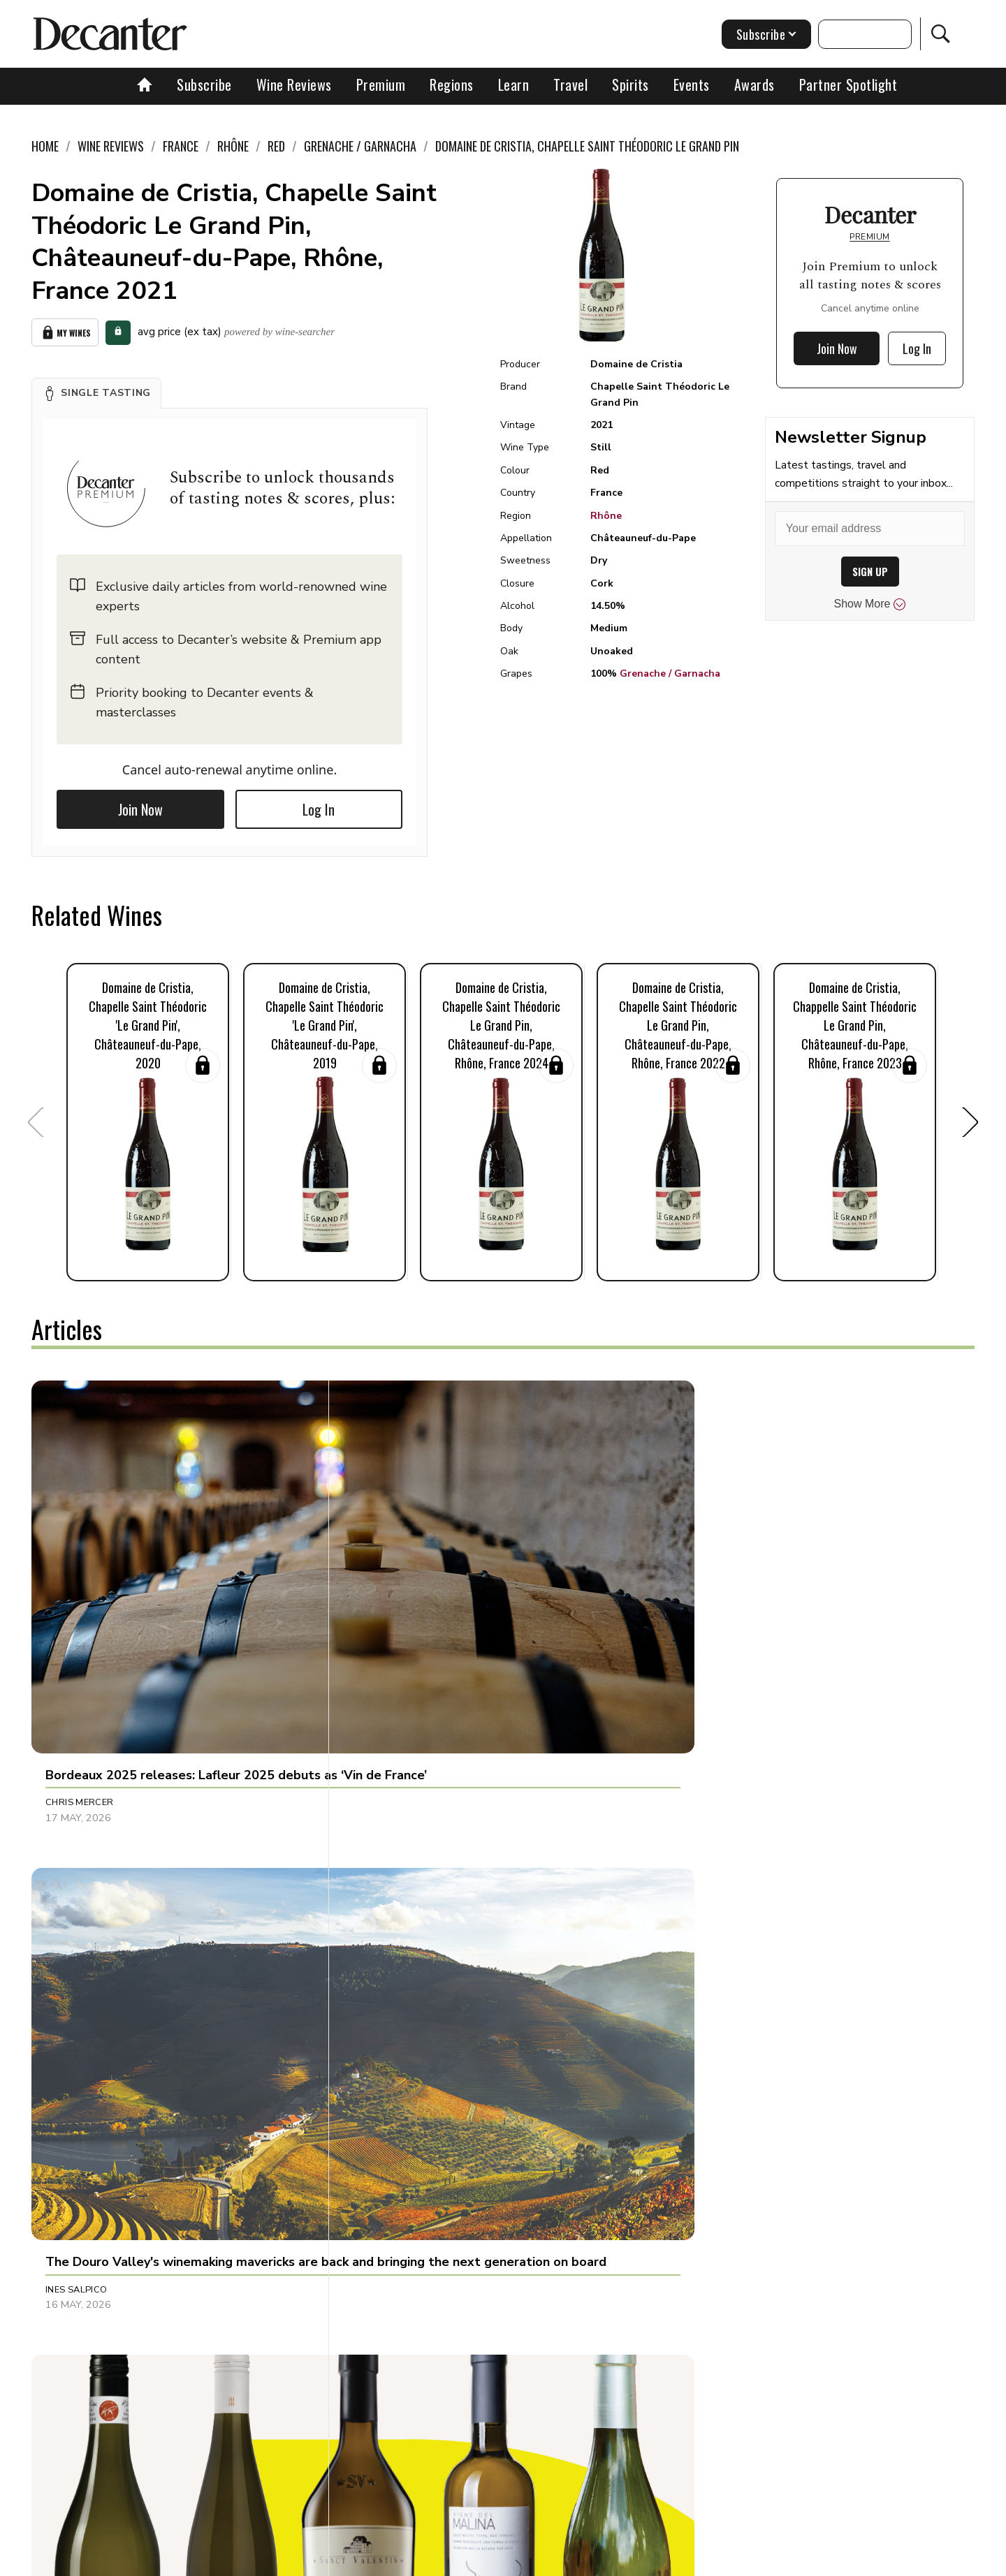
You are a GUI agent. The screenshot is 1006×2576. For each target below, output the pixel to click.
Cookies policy (445, 2560)
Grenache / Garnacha (670, 673)
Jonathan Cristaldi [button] (405, 2213)
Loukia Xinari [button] (701, 1907)
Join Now (140, 805)
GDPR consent (721, 2560)
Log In (318, 805)
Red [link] (276, 146)
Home (45, 146)
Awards (754, 84)
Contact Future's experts (338, 2560)
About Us (242, 2560)
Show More (870, 604)
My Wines (65, 330)
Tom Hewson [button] (77, 2213)
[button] (96, 389)
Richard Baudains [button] (91, 1907)
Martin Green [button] (702, 1618)
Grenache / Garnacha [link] (360, 146)
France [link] (180, 146)
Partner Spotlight (848, 84)
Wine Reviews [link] (111, 146)
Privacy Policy (527, 2560)
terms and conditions (625, 2560)
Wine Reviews (294, 84)
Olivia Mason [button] (390, 1907)
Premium (381, 84)
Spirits (630, 84)
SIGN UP (870, 571)
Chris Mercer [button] (79, 1618)
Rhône (606, 515)
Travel (570, 84)
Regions (452, 84)
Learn (514, 84)
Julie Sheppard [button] (704, 2213)
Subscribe (204, 84)
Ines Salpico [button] (388, 1618)
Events (691, 84)
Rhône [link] (233, 146)
